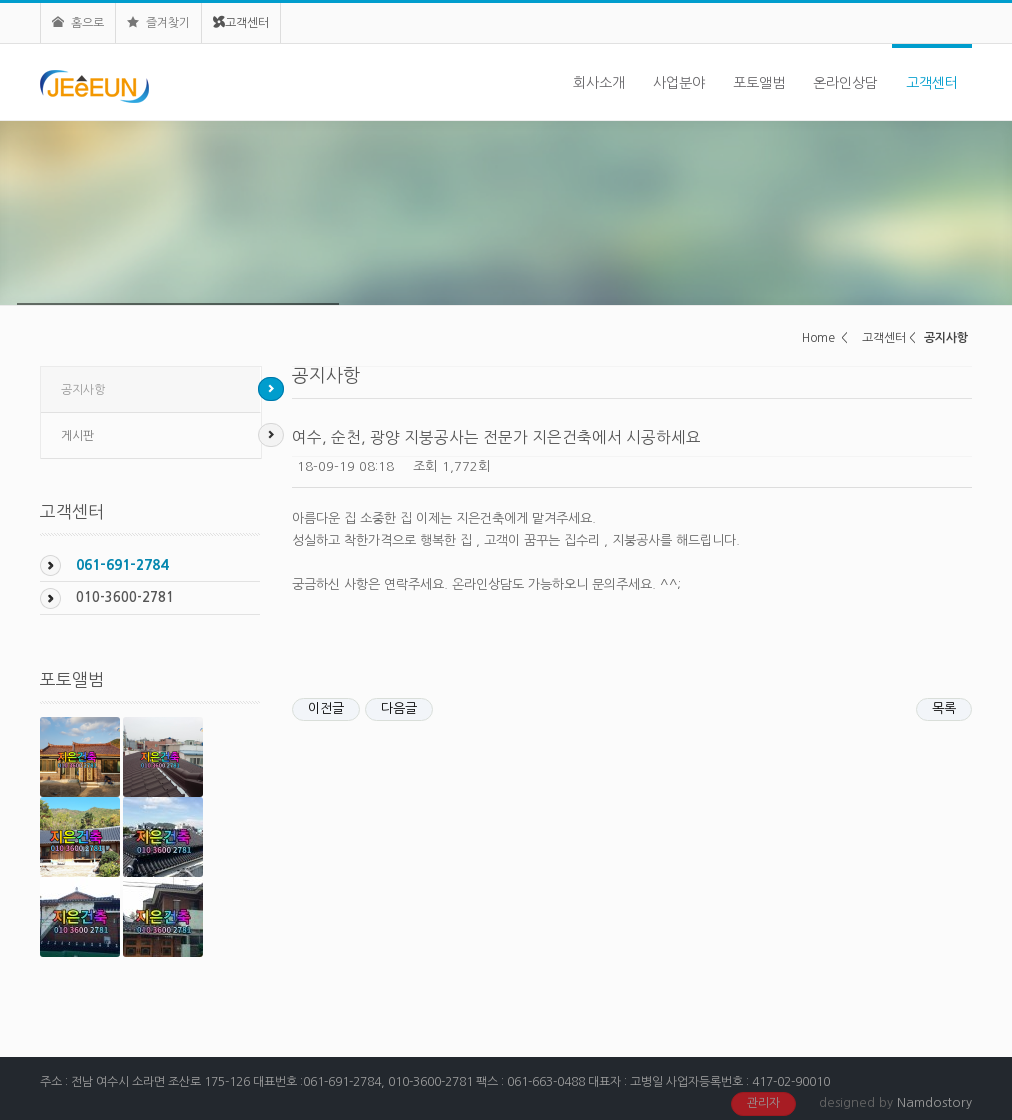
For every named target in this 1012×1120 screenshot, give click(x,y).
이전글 (326, 708)
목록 (944, 708)
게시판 (77, 436)
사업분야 (679, 83)
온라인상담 (845, 83)
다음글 (399, 708)
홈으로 (78, 23)
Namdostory (934, 1102)
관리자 (763, 1103)
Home (818, 338)
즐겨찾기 (158, 23)
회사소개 (599, 83)
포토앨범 (759, 83)
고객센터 (241, 23)
